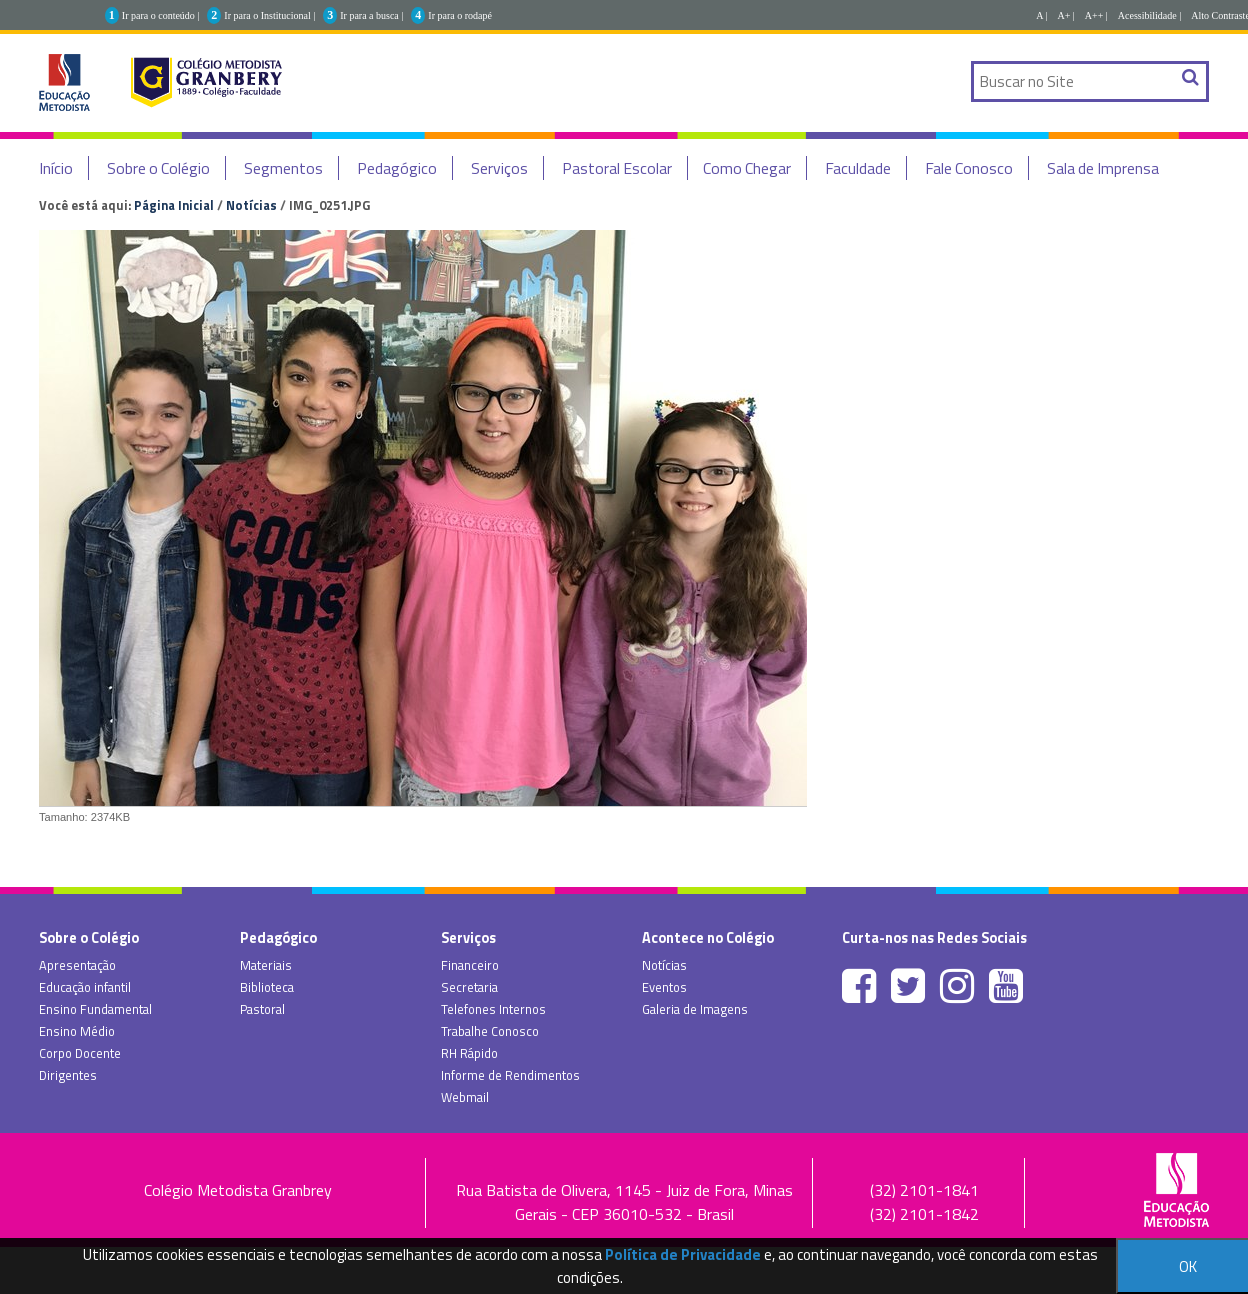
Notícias (251, 205)
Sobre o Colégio (158, 168)
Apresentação (77, 965)
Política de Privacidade (683, 1254)
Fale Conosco (969, 168)
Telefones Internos (493, 1009)
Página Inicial (174, 205)
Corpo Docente (80, 1053)
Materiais (266, 965)
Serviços (499, 168)
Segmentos (283, 168)
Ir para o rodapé (460, 15)
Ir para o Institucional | (269, 15)
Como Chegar (747, 168)
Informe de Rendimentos (510, 1075)
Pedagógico (397, 168)
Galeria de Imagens (695, 1009)
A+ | (1065, 15)
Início (56, 168)
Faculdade (858, 168)
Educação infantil (85, 987)
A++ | (1096, 15)
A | (1041, 15)
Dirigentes (68, 1075)
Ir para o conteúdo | (161, 15)
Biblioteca (267, 987)
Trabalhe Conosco (490, 1031)
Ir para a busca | (371, 15)
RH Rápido (469, 1053)
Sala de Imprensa (1103, 168)
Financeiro (470, 965)
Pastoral (262, 1009)
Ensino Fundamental (95, 1009)
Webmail (465, 1097)
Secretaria (469, 987)
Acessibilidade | (1149, 15)
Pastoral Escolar (617, 168)
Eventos (664, 987)
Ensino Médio (77, 1031)
